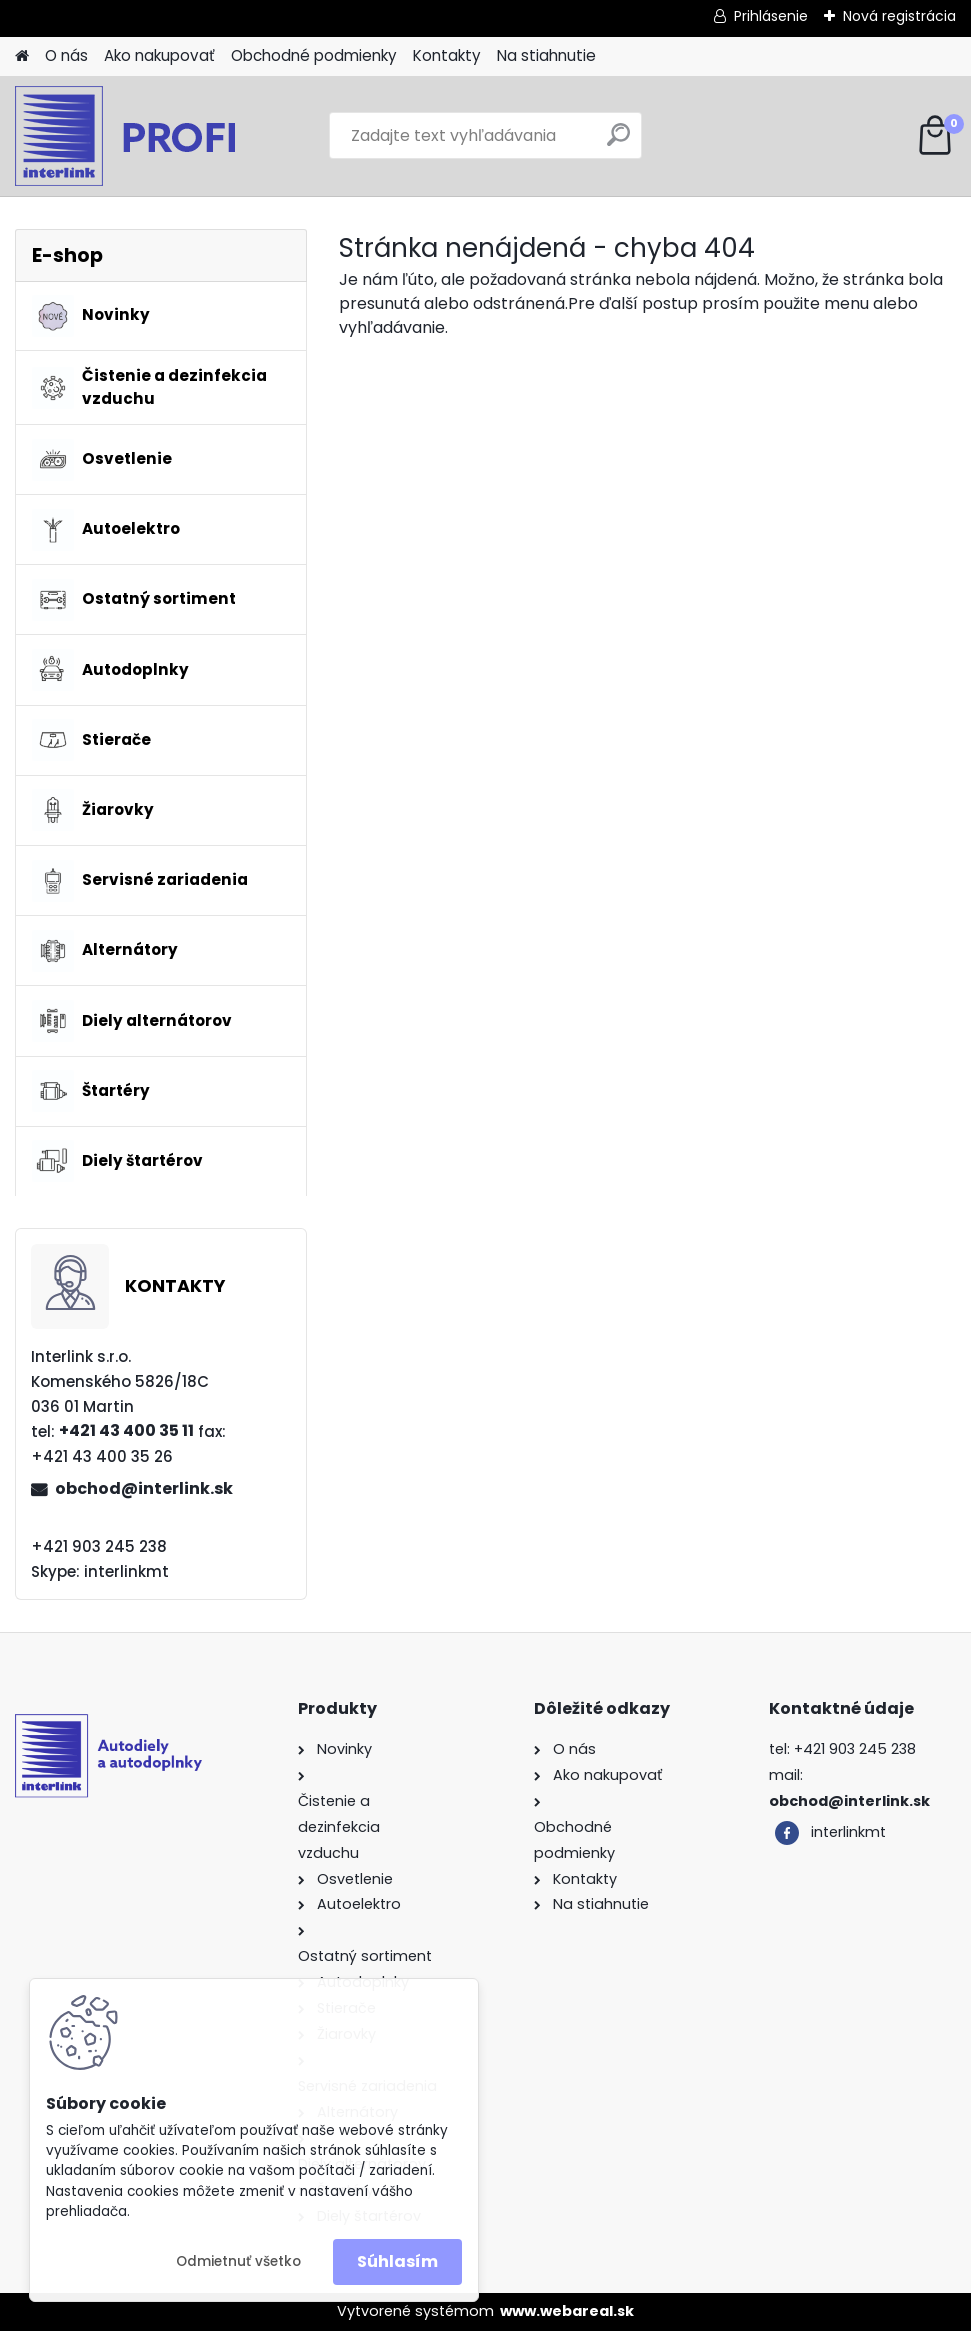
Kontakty (447, 55)
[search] (618, 142)
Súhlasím (397, 2261)
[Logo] (152, 136)
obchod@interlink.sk (144, 1488)
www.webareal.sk (567, 2311)
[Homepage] (22, 56)
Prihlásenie (771, 16)
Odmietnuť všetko (238, 2261)
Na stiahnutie (546, 55)
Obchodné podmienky (314, 55)
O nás (66, 55)
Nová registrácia (899, 16)
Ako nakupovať (159, 55)
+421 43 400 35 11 (126, 1430)
